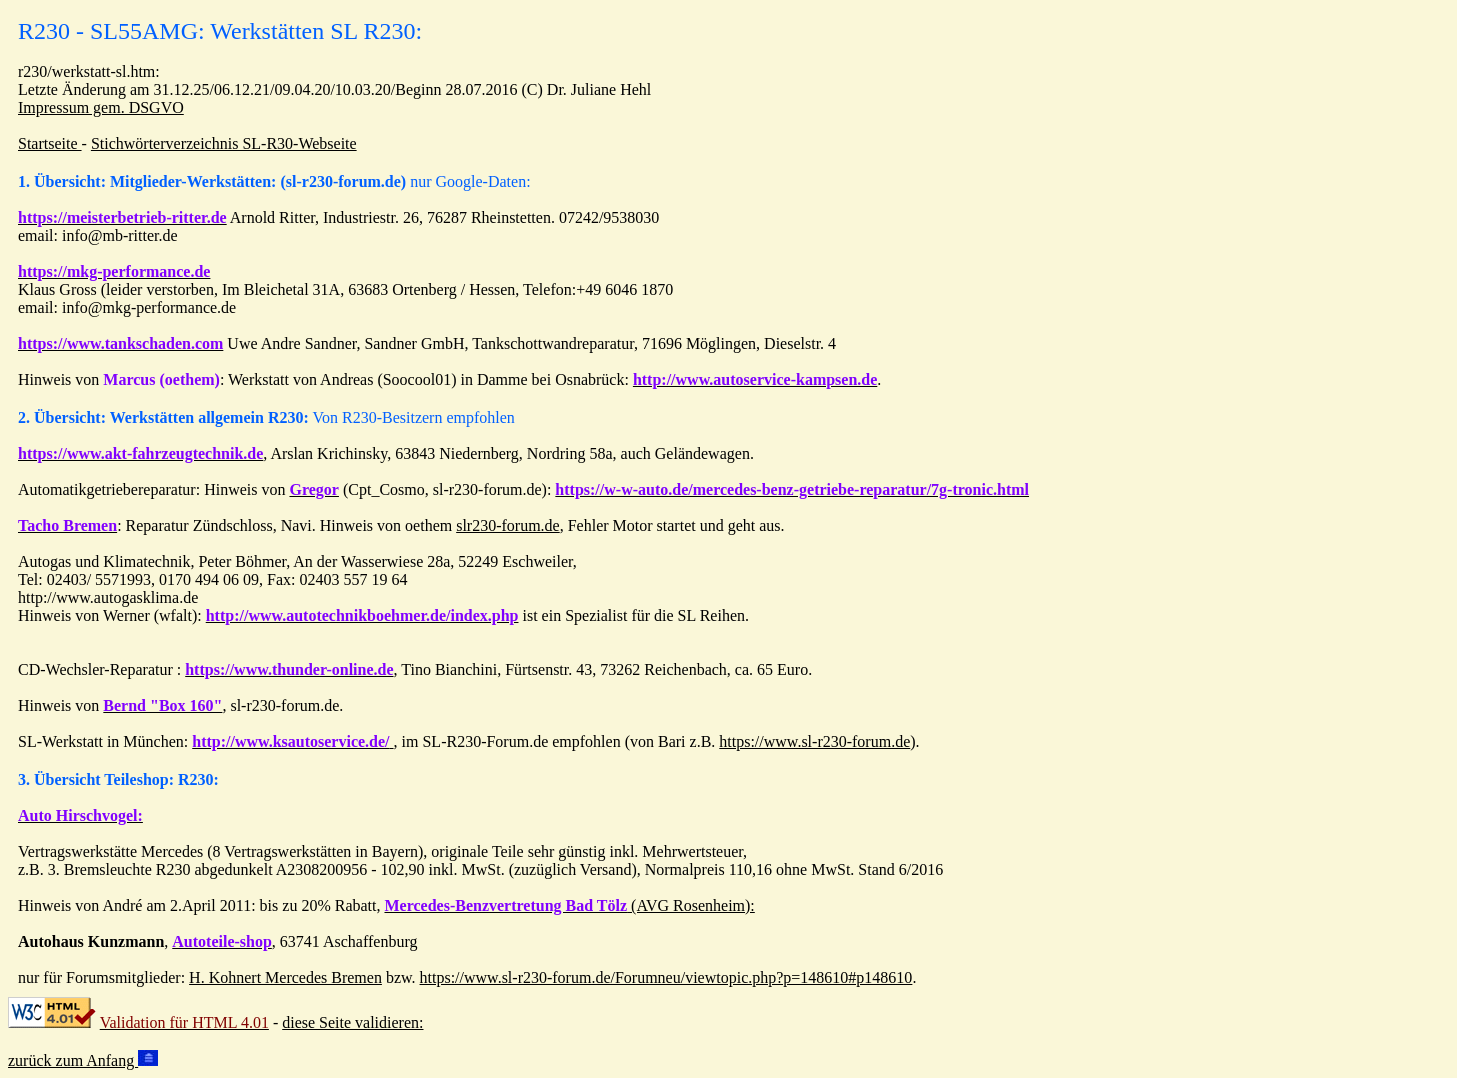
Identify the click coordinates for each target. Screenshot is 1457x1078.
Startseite (50, 143)
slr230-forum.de (508, 525)
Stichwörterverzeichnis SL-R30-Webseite (224, 143)
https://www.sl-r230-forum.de (814, 741)
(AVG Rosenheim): (569, 905)
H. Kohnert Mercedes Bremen (285, 977)
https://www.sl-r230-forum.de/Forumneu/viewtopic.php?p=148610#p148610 (666, 977)
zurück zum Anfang (83, 1060)
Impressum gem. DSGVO (101, 107)
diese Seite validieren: (352, 1022)
